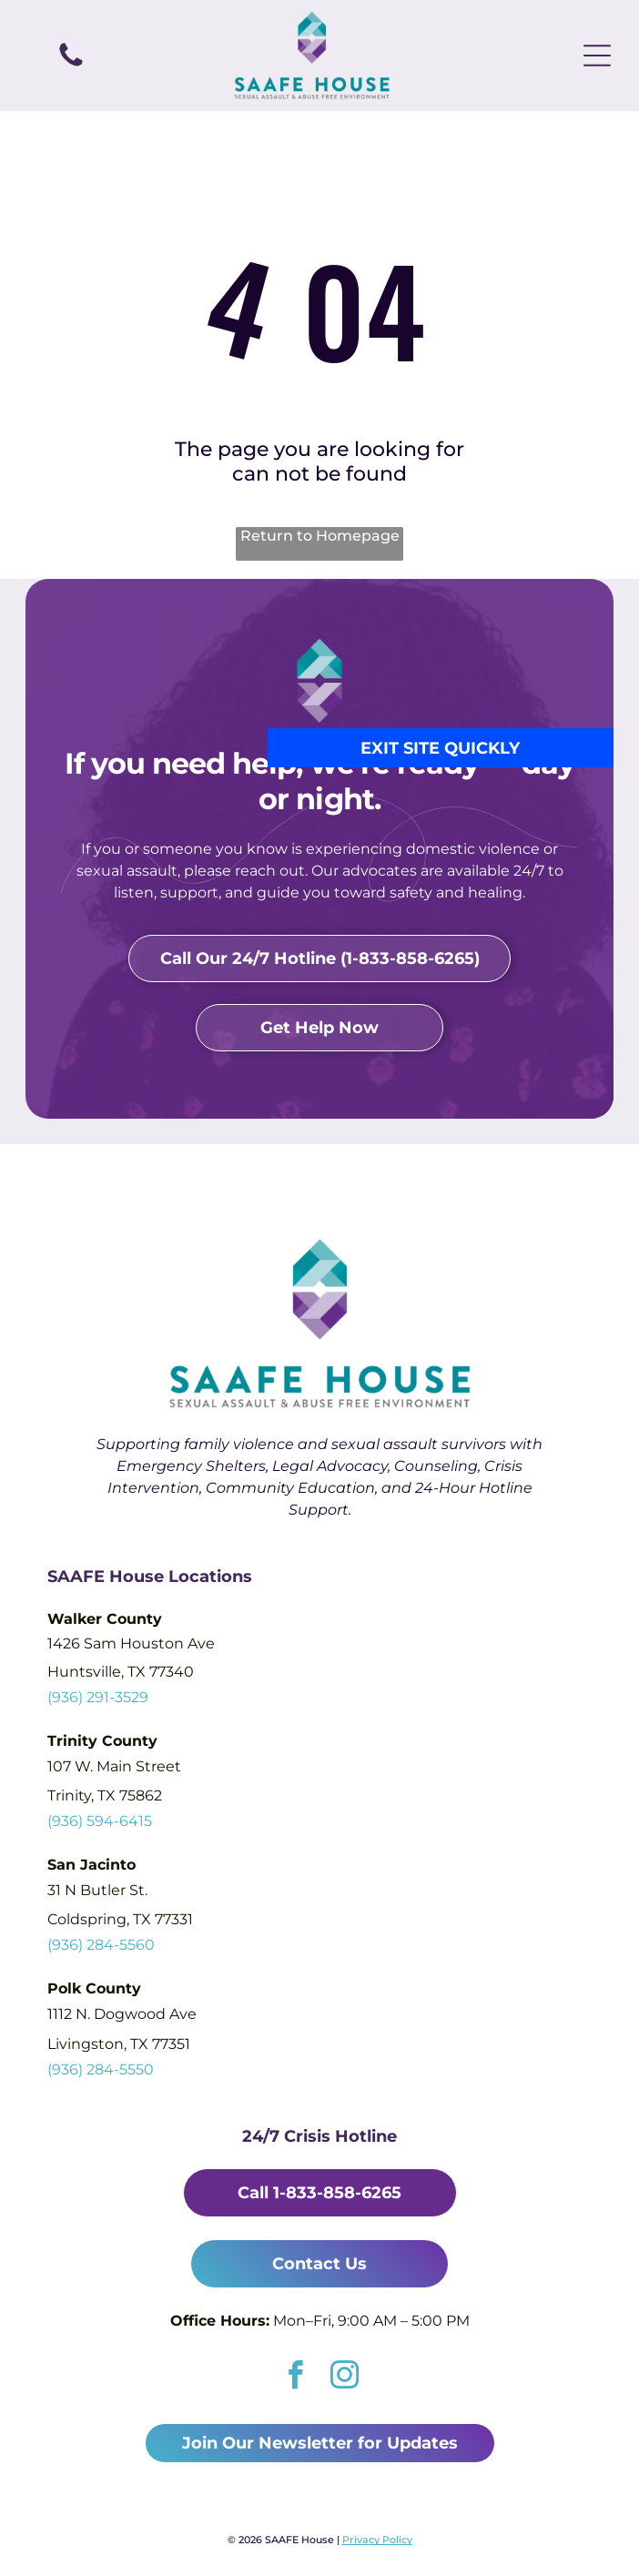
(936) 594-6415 (99, 1821)
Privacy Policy (377, 2539)
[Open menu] (597, 55)
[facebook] (295, 2377)
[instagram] (344, 2377)
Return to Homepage (320, 535)
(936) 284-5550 (100, 2069)
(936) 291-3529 (97, 1697)
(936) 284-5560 (101, 1944)
